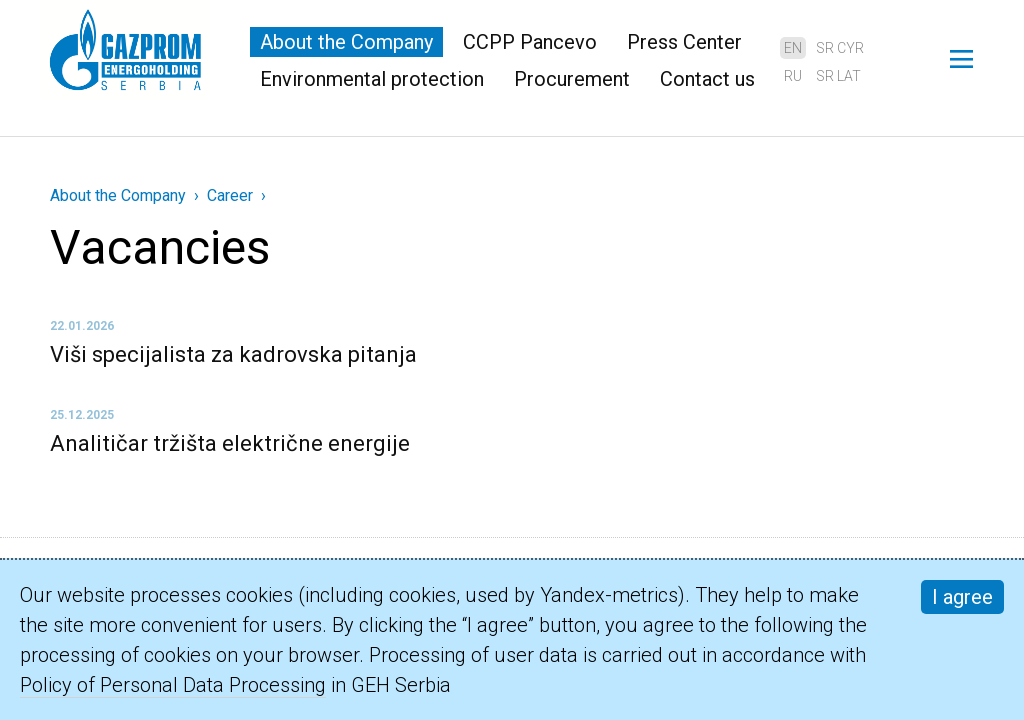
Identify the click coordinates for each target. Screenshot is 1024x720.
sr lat (838, 76)
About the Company (346, 42)
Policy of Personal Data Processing (173, 685)
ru (793, 76)
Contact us (707, 79)
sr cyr (840, 48)
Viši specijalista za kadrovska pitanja (233, 354)
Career (230, 195)
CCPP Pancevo (530, 42)
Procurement (572, 79)
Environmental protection (372, 79)
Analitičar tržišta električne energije (230, 443)
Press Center (684, 42)
